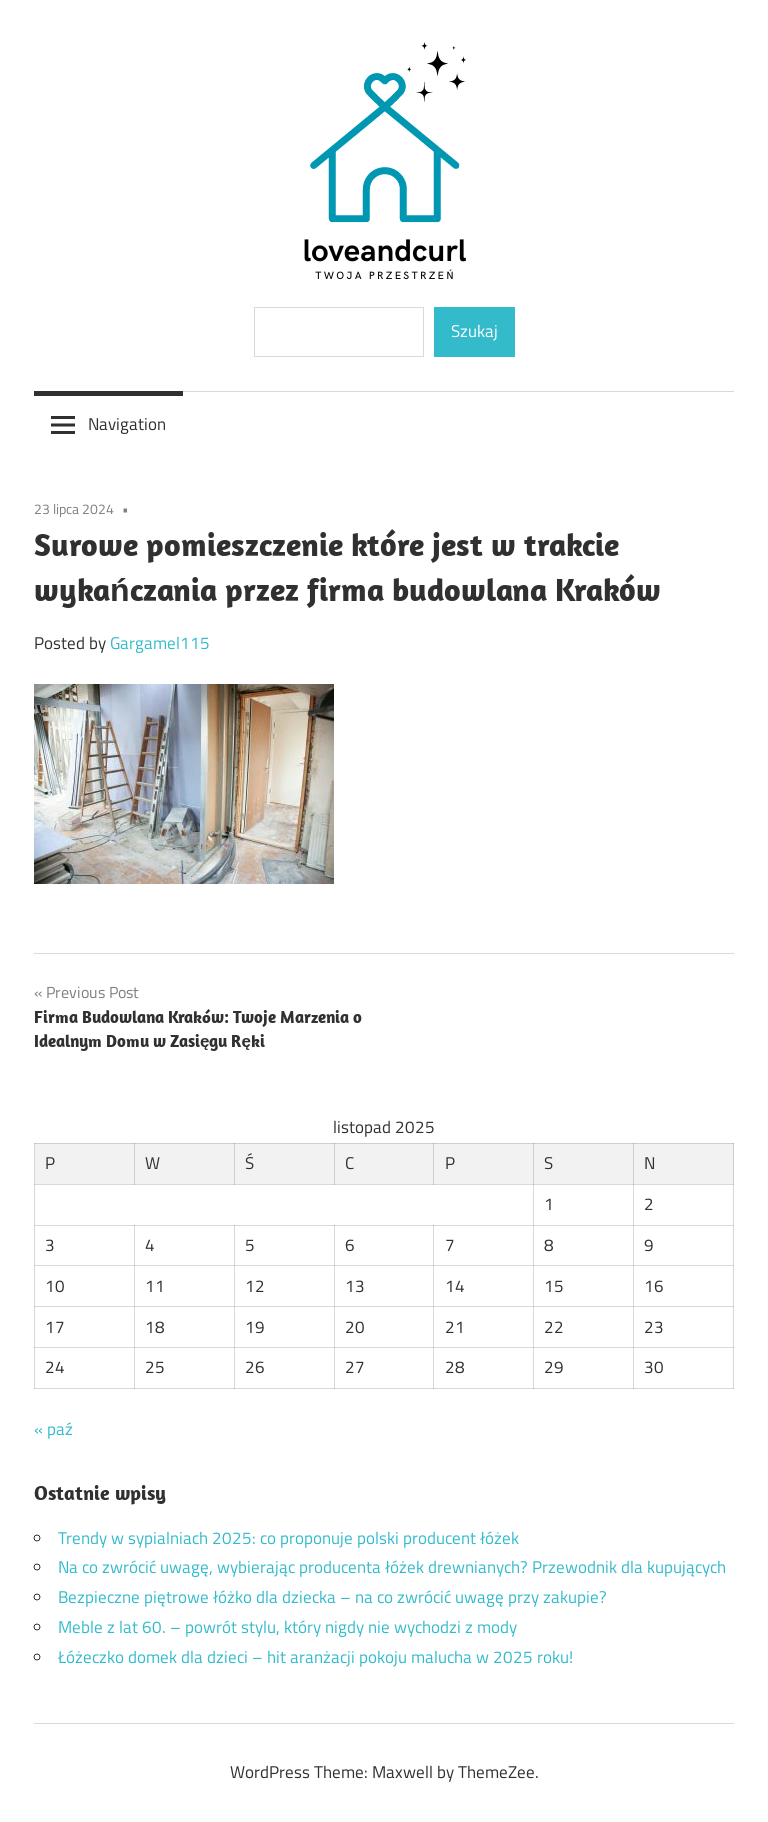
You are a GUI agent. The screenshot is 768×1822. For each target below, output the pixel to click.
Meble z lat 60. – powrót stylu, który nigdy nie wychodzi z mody (287, 1627)
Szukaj (474, 331)
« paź (53, 1429)
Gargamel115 (160, 643)
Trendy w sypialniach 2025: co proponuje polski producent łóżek (288, 1538)
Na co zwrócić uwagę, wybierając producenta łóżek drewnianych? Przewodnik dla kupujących (392, 1567)
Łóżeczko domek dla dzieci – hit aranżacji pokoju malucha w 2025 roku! (315, 1657)
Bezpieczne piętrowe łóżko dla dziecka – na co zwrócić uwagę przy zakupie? (332, 1597)
